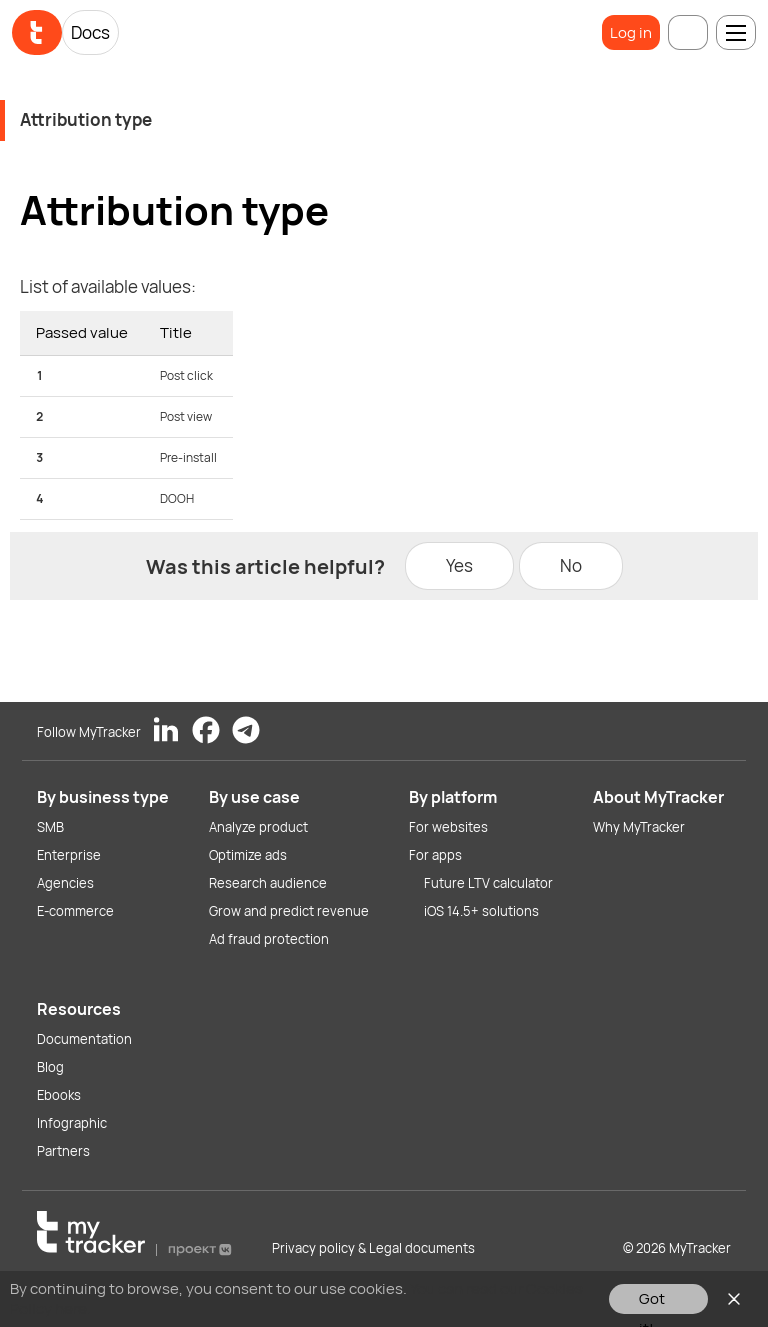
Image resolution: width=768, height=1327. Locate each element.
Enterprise (69, 855)
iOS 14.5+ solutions (481, 911)
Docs (90, 32)
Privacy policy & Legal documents (373, 1248)
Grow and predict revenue (289, 911)
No (571, 565)
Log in (631, 32)
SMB (50, 827)
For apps (435, 855)
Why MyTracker (639, 827)
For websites (448, 827)
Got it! (652, 1301)
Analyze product (258, 827)
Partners (63, 1151)
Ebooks (59, 1095)
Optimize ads (248, 855)
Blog (50, 1067)
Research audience (268, 883)
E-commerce (75, 911)
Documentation (84, 1039)
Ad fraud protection (269, 939)
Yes (459, 565)
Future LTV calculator (488, 883)
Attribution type (86, 119)
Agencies (65, 883)
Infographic (72, 1123)
